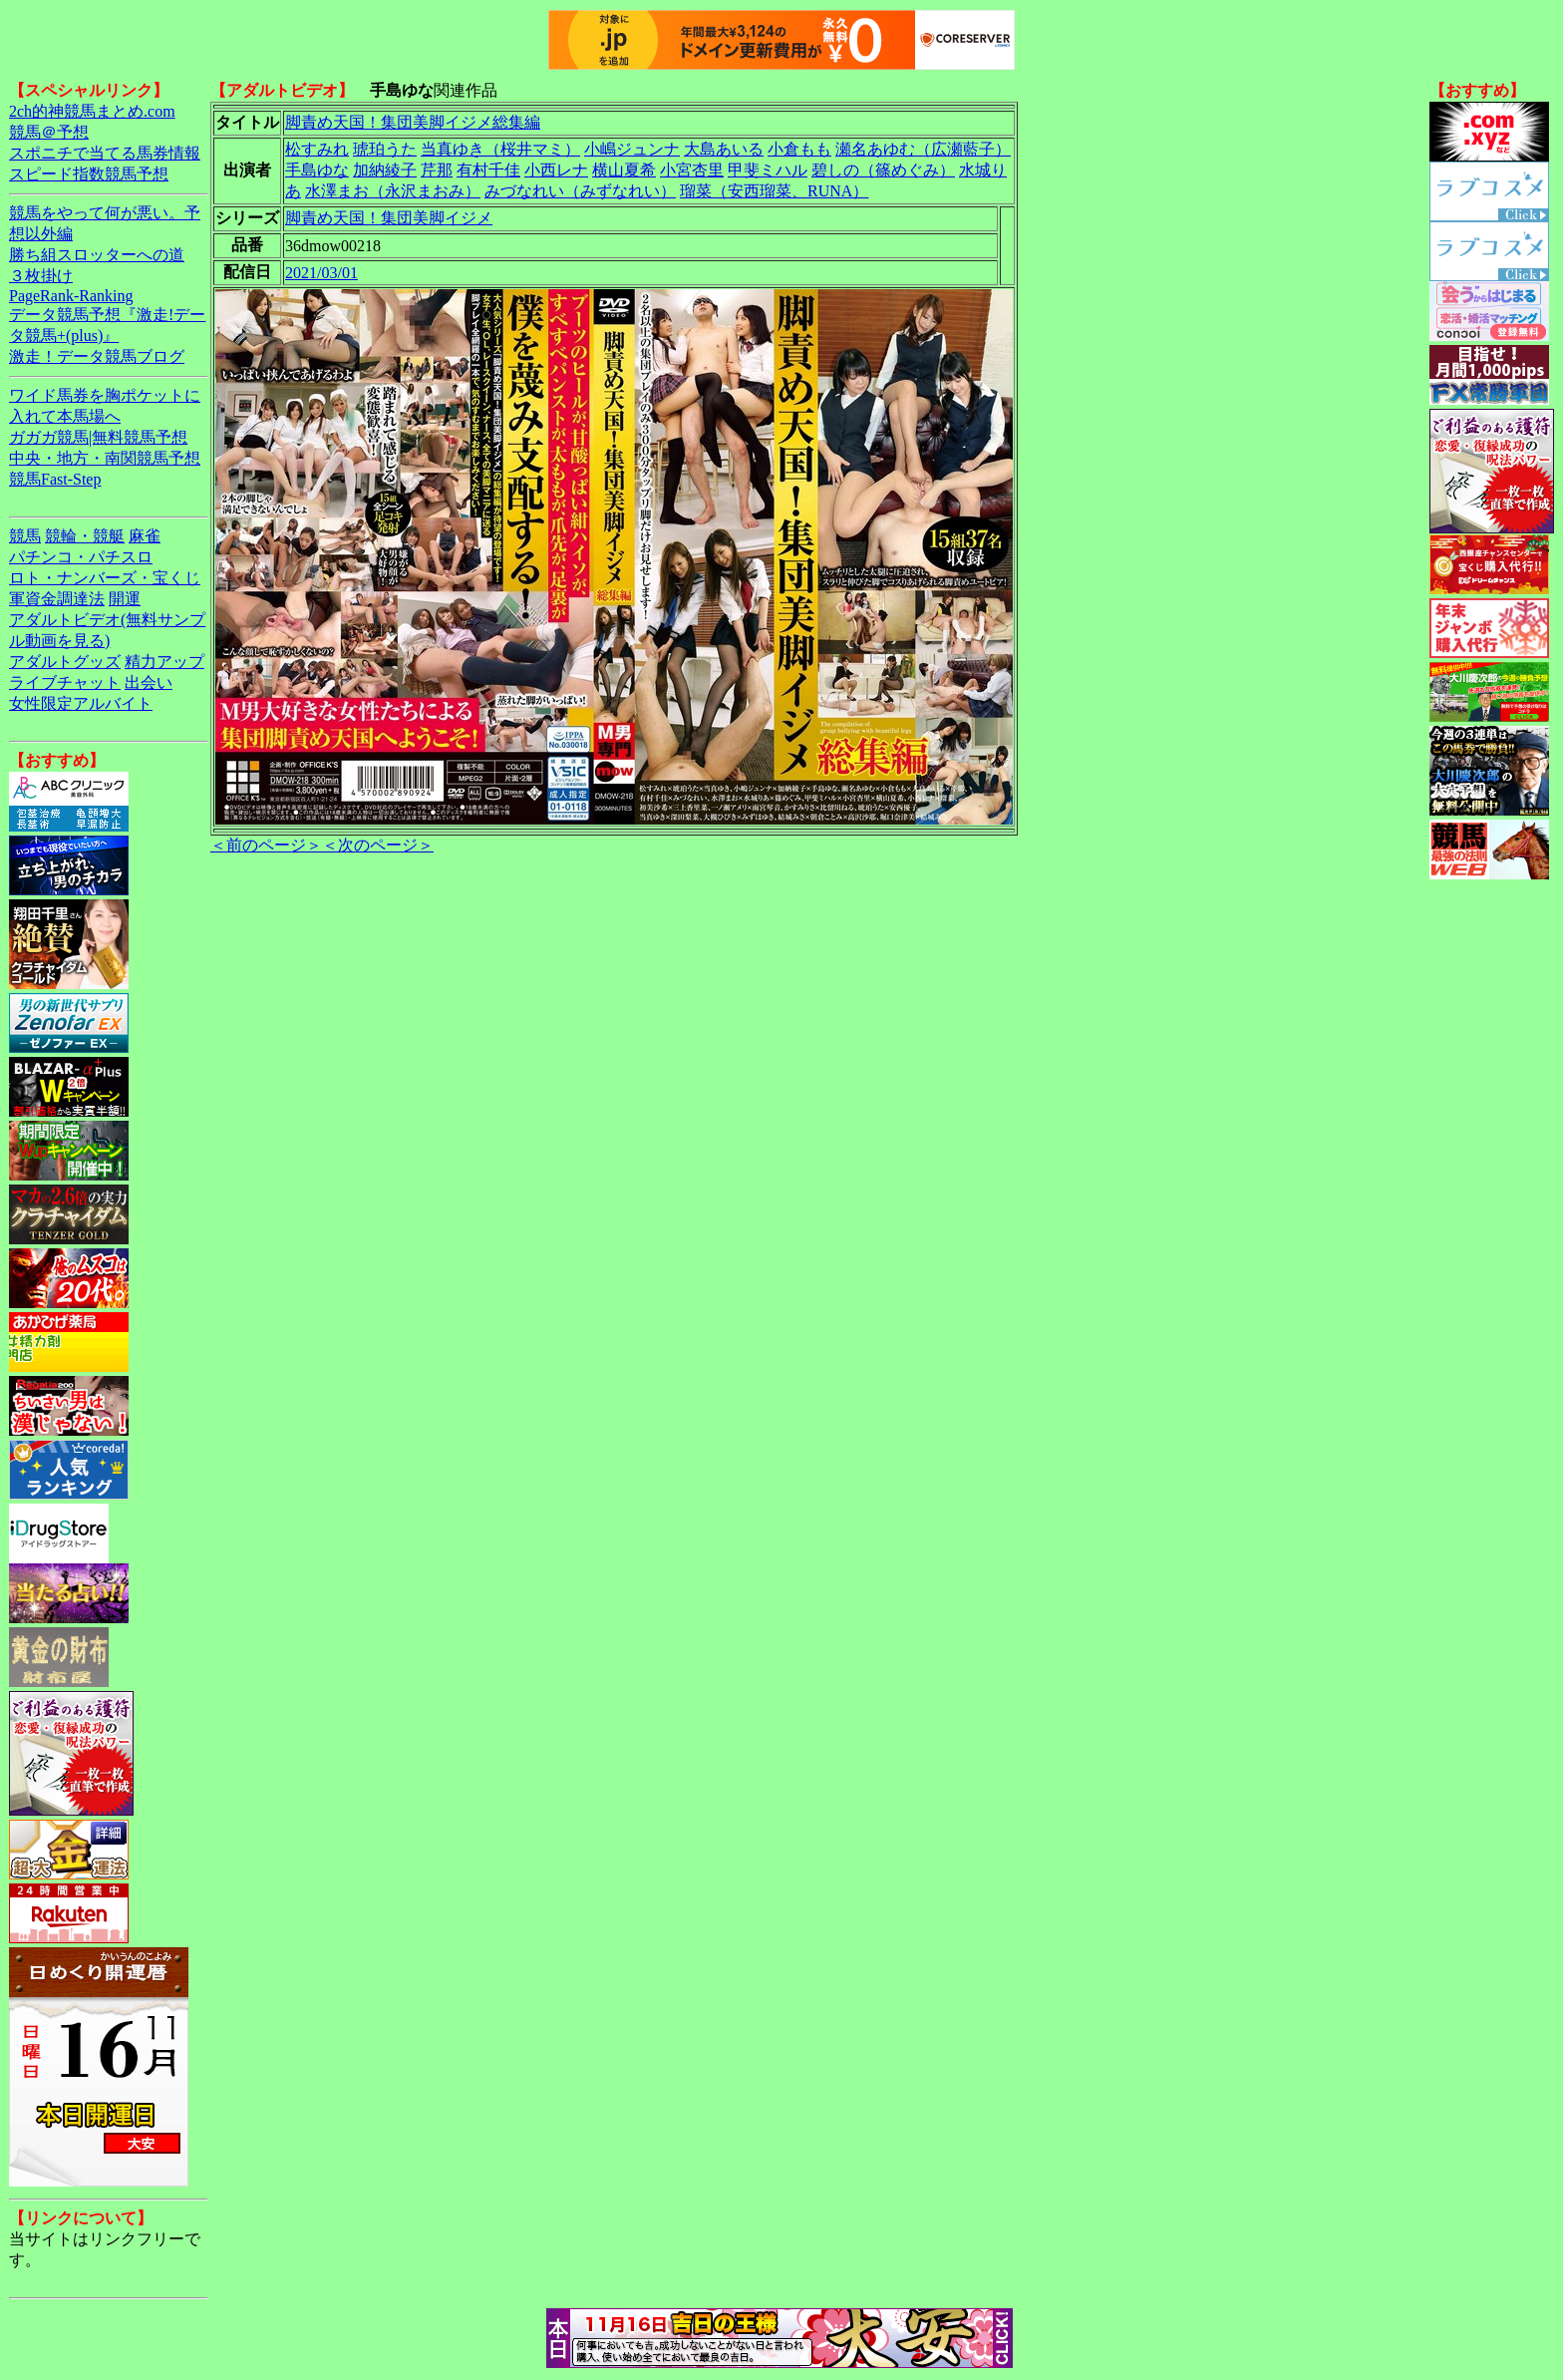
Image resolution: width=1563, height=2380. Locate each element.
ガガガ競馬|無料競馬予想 (98, 437)
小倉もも (799, 149)
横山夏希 (624, 170)
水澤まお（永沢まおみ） (392, 190)
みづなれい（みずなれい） (580, 190)
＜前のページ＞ (266, 845)
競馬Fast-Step (55, 479)
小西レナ (556, 170)
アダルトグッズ (65, 661)
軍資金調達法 (57, 598)
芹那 (437, 170)
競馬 (25, 535)
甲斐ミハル (767, 170)
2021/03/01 (321, 272)
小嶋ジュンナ (632, 149)
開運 (125, 598)
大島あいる (724, 149)
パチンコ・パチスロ (81, 556)
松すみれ (317, 149)
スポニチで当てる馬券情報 (104, 153)
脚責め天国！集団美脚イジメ (388, 217)
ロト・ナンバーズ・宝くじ (104, 577)
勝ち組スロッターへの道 (96, 254)
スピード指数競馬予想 (88, 174)
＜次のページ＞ (378, 845)
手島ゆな (317, 170)
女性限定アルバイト (81, 703)
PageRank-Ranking (71, 295)
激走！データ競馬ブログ (96, 356)
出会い (148, 682)
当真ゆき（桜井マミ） (500, 149)
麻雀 (144, 535)
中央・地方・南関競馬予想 (104, 458)
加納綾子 (385, 170)
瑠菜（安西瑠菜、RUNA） (774, 190)
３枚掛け (41, 275)
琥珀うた (385, 149)
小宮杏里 (692, 170)
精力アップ (164, 661)
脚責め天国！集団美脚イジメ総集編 (412, 122)
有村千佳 (488, 170)
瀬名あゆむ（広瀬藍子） (923, 149)
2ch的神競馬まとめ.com (92, 111)
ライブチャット (65, 682)
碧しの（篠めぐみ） (883, 170)
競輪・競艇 (85, 535)
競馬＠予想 (49, 132)
